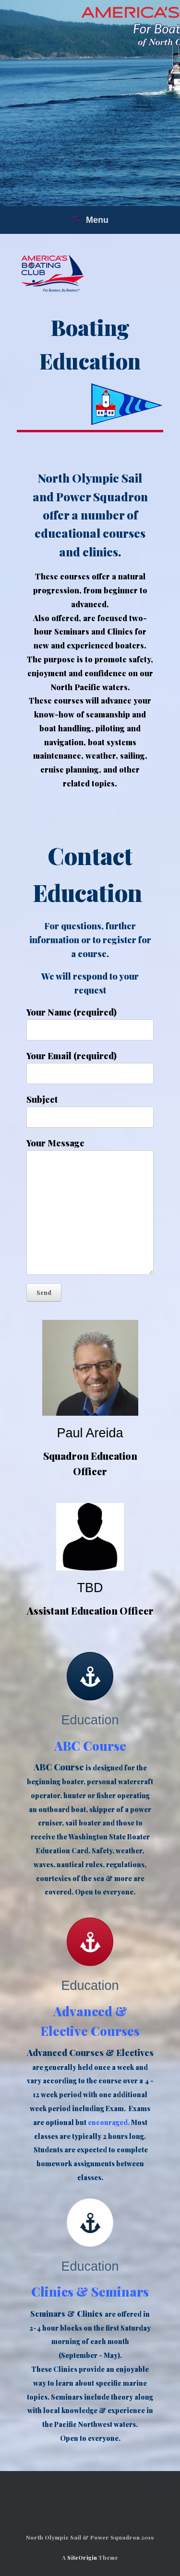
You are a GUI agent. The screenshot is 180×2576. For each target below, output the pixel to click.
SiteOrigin (82, 2557)
